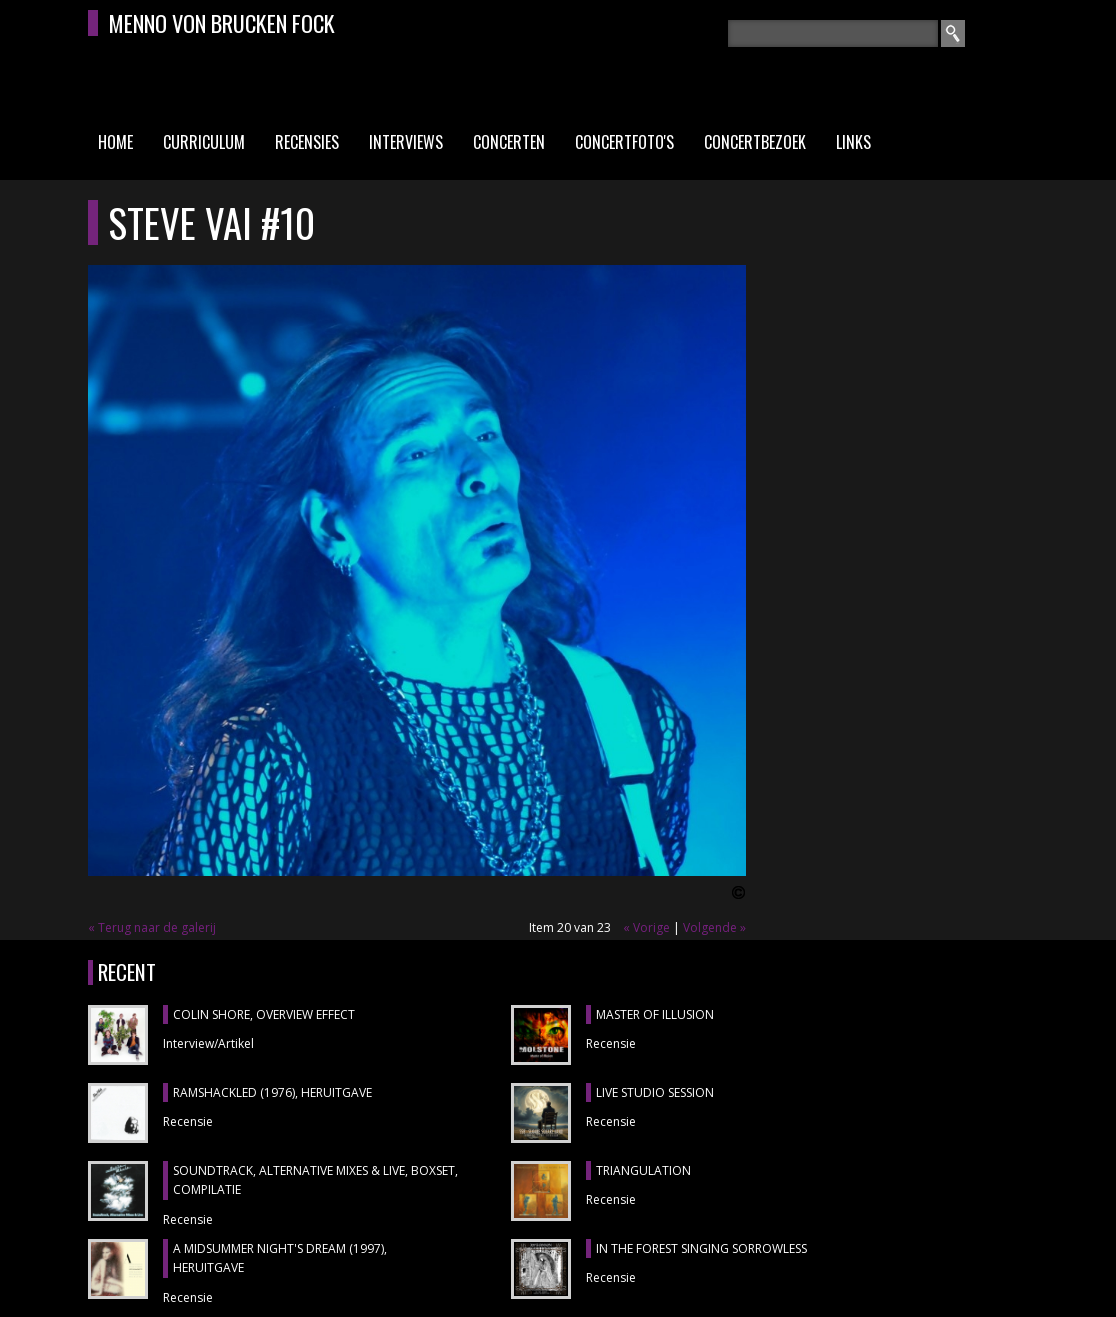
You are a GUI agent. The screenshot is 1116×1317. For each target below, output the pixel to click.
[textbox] (833, 33)
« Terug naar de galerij (152, 927)
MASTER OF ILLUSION (655, 1014)
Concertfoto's (624, 142)
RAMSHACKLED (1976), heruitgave (272, 1092)
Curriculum (204, 142)
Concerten (509, 142)
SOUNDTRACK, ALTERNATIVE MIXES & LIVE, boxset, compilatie (315, 1180)
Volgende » (714, 927)
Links (853, 142)
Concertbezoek (755, 142)
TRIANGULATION (643, 1170)
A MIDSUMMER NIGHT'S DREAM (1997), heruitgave (280, 1258)
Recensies (307, 142)
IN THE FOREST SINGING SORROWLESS (701, 1248)
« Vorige (646, 927)
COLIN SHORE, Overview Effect (264, 1014)
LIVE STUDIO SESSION (655, 1092)
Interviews (406, 142)
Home (115, 142)
